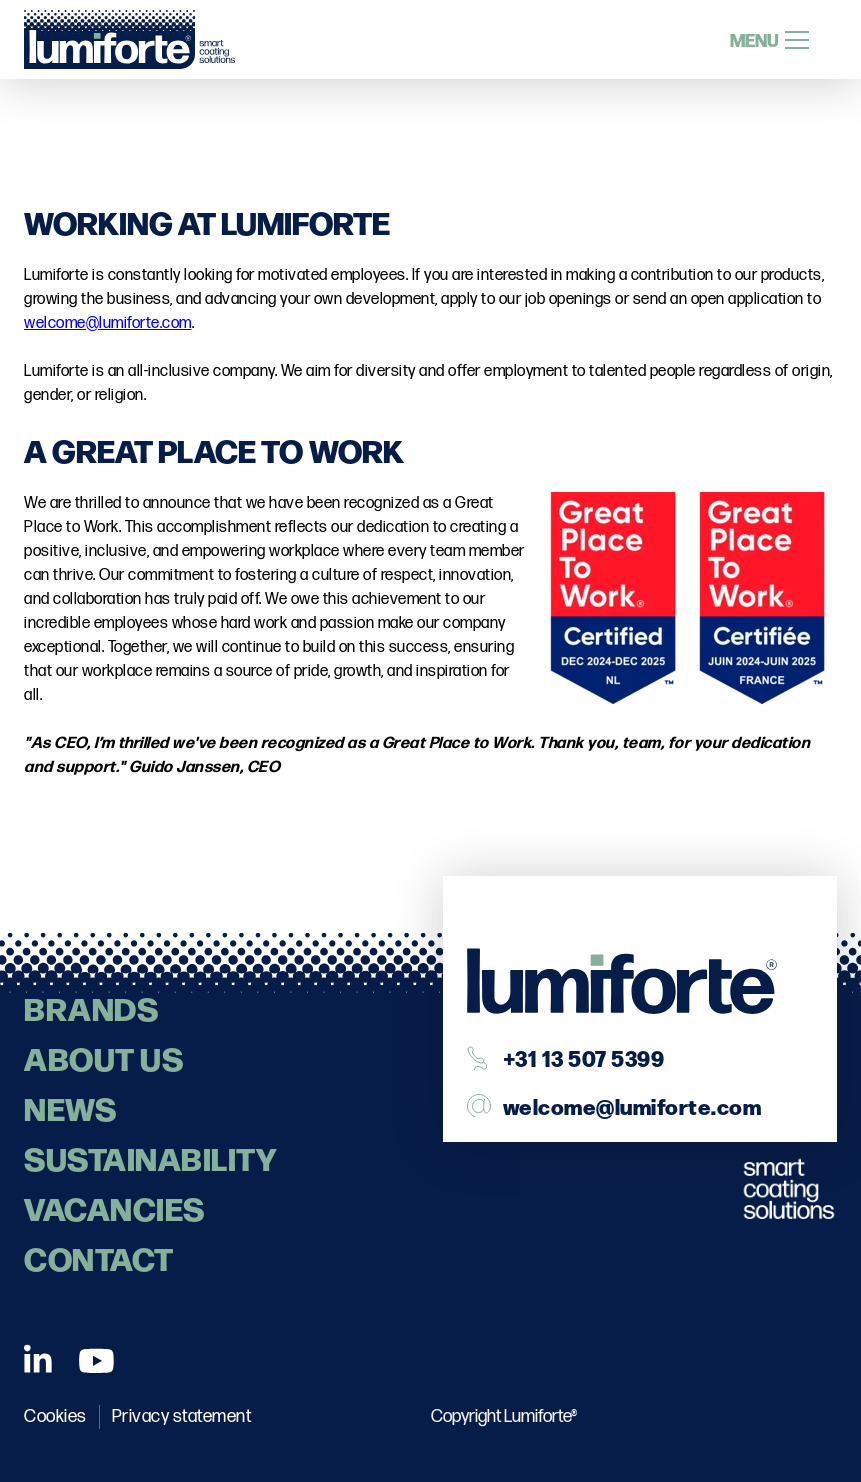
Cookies (55, 1416)
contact (99, 1257)
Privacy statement (182, 1416)
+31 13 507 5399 (584, 1057)
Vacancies (114, 1207)
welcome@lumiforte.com (108, 323)
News (70, 1107)
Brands (91, 1007)
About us (103, 1057)
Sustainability (150, 1157)
